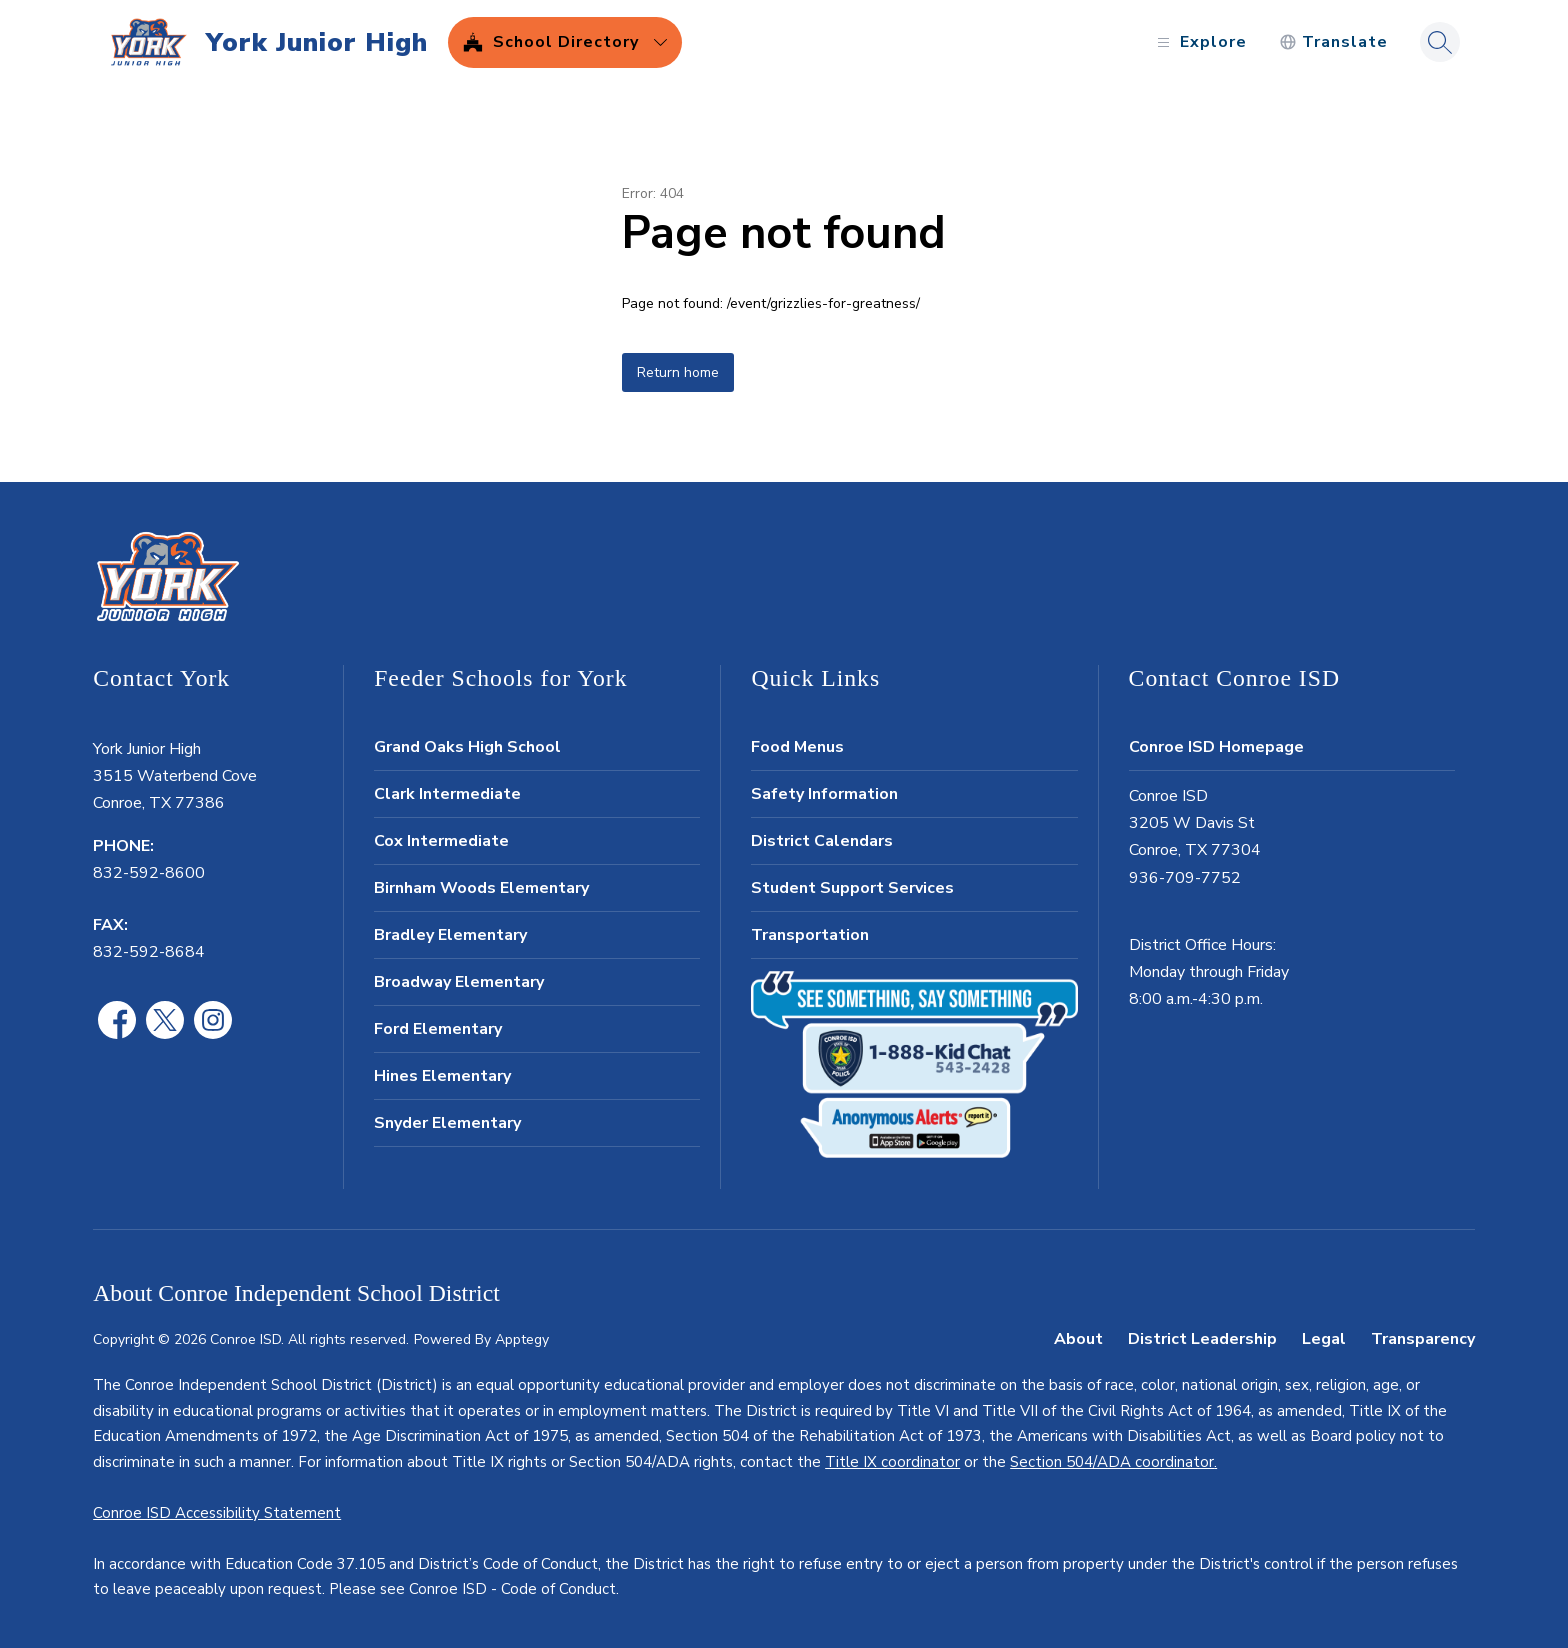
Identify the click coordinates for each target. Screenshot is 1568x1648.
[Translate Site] (1333, 42)
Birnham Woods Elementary (481, 888)
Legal (1324, 1339)
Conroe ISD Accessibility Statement (217, 1513)
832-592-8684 (149, 952)
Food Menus (797, 747)
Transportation (810, 935)
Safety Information (824, 794)
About (1078, 1339)
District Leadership (1202, 1339)
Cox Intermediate (441, 841)
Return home (678, 372)
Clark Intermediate (447, 794)
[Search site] (1440, 42)
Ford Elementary (438, 1029)
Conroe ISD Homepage (1216, 747)
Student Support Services (852, 888)
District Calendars (822, 841)
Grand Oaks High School (467, 747)
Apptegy (522, 1339)
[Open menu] (1199, 42)
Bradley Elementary (450, 935)
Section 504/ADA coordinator (1112, 1462)
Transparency (1423, 1339)
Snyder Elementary (447, 1123)
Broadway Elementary (459, 982)
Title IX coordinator (892, 1462)
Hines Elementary (442, 1076)
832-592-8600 (149, 873)
